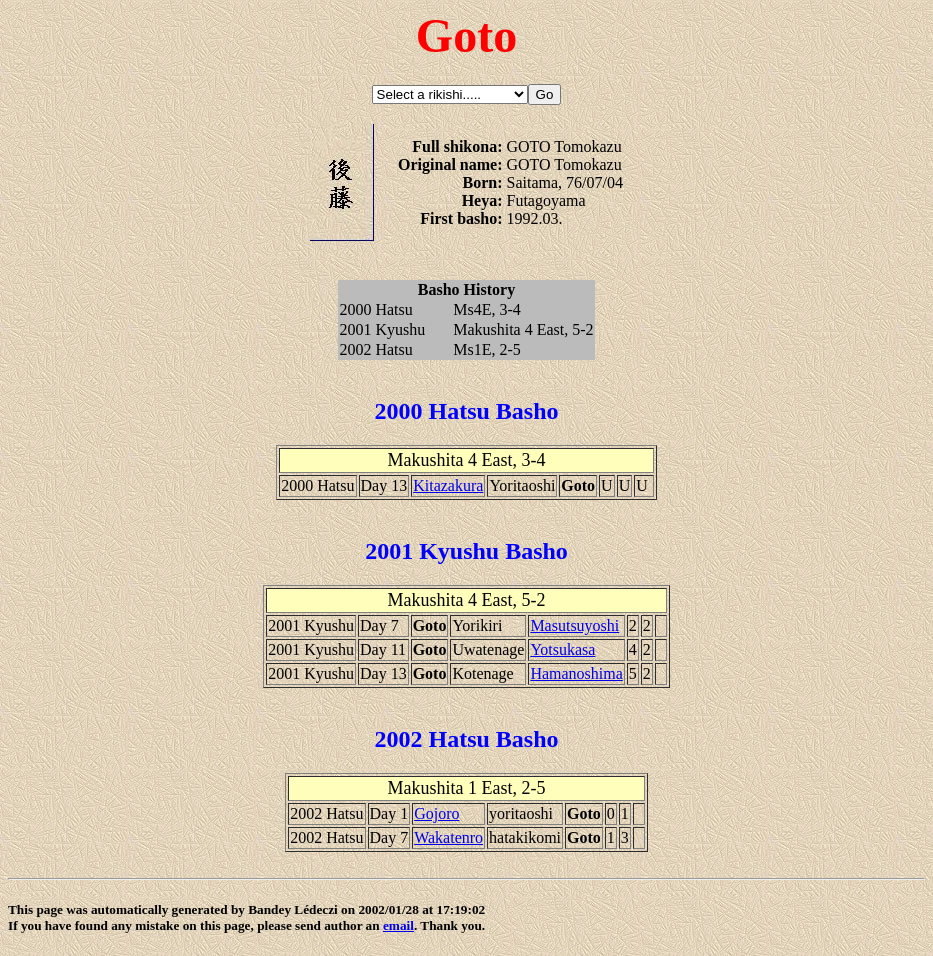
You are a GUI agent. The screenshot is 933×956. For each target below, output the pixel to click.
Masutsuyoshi (574, 625)
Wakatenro (448, 837)
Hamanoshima (576, 673)
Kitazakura (448, 485)
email (398, 925)
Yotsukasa (562, 649)
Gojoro (436, 813)
